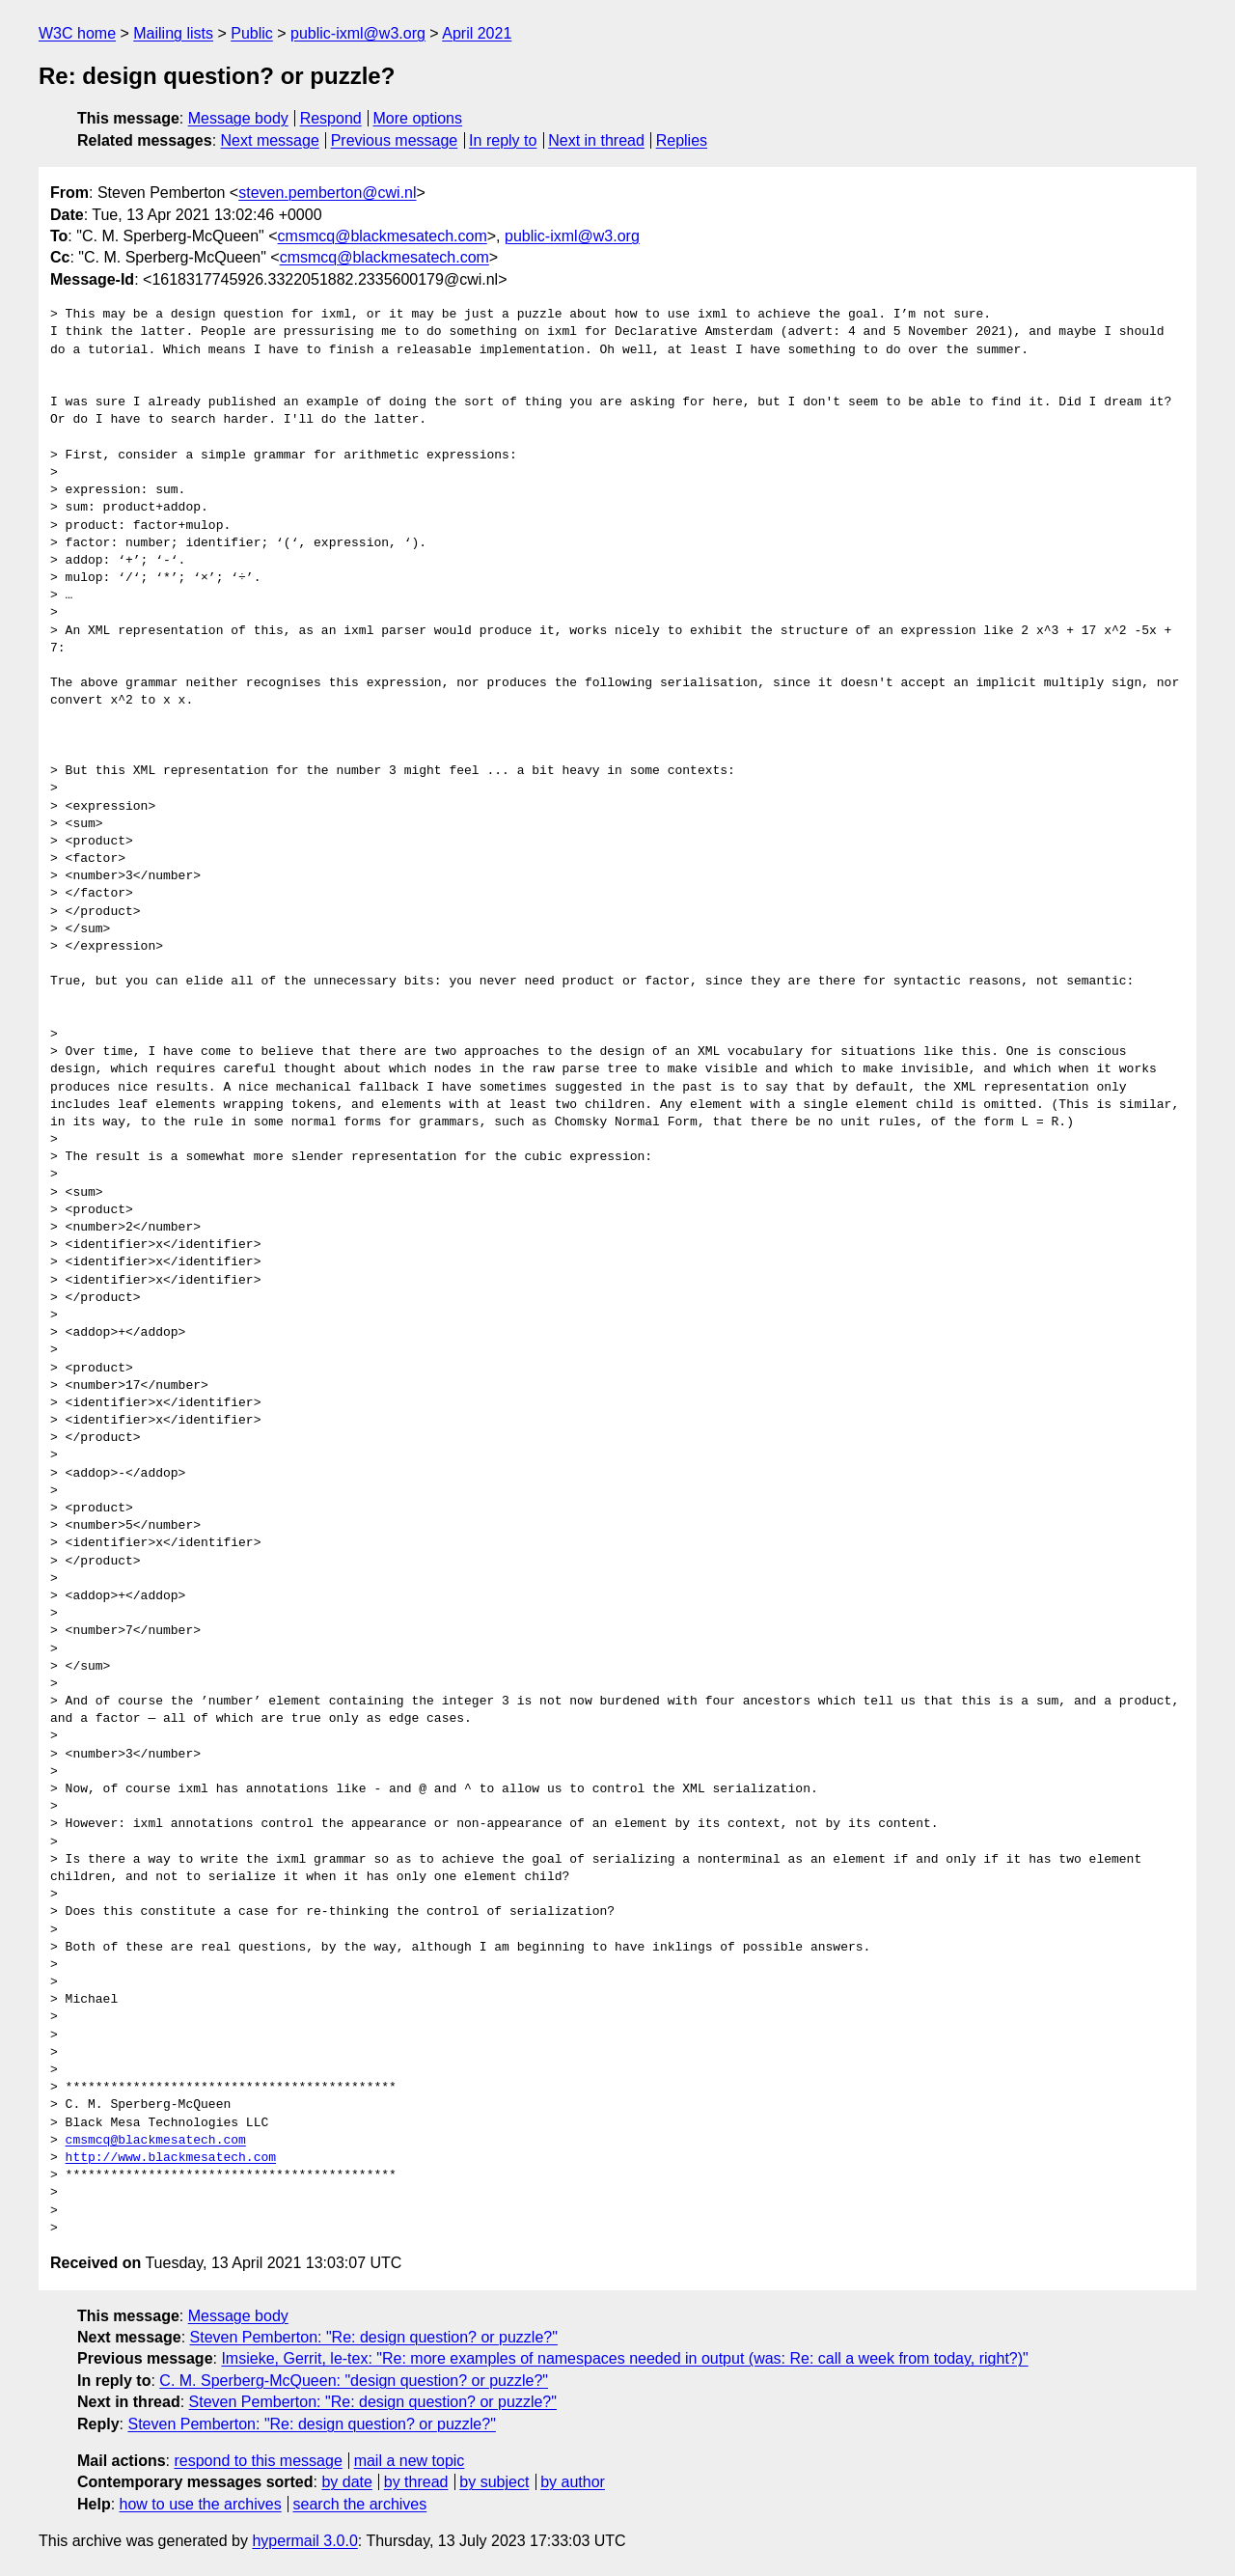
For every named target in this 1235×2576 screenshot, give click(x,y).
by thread (416, 2482)
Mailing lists (173, 33)
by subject (494, 2482)
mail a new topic (409, 2460)
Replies (681, 140)
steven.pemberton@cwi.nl (327, 192)
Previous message (394, 140)
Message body (238, 118)
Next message (270, 140)
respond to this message (258, 2460)
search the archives (360, 2504)
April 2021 (476, 33)
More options (418, 118)
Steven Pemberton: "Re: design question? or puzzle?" (374, 2337)
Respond (331, 118)
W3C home (77, 33)
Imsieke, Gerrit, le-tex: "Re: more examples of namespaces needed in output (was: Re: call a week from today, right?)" (624, 2358)
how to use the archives (201, 2504)
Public (252, 33)
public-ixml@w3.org (357, 33)
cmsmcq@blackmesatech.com (382, 236)
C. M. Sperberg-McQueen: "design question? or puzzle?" (353, 2380)
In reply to (502, 140)
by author (572, 2482)
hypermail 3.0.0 (304, 2541)
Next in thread (596, 140)
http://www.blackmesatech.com (171, 2158)
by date (346, 2482)
